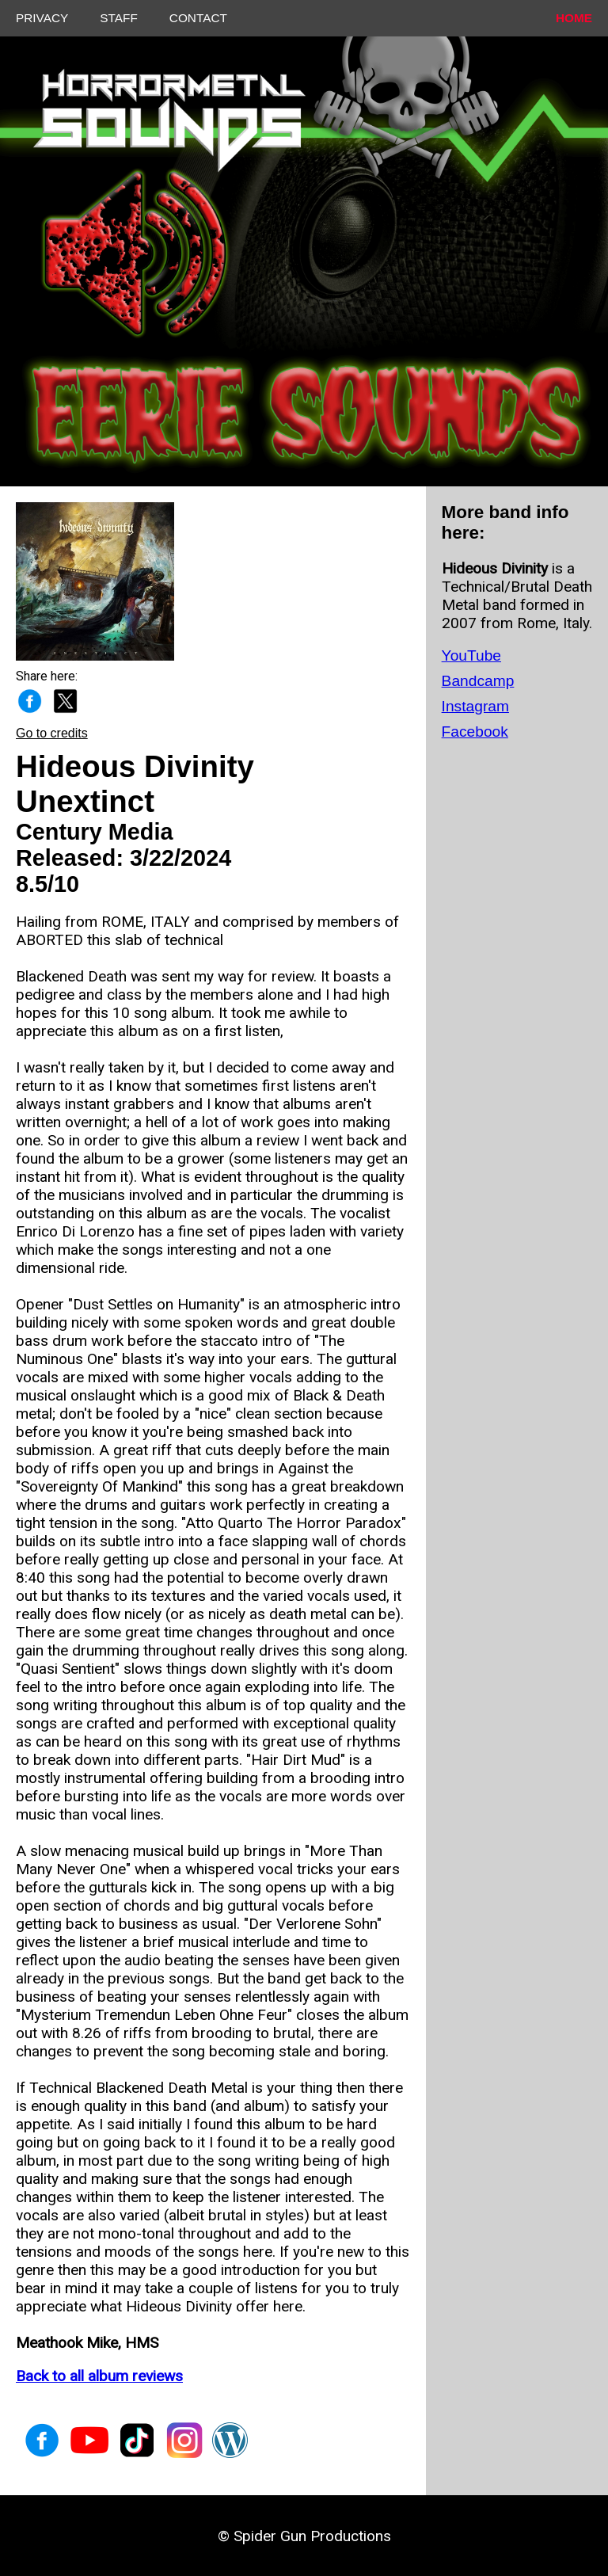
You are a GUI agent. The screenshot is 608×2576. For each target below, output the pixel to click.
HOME (574, 18)
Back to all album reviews (99, 2376)
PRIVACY (42, 18)
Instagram (475, 706)
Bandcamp (478, 681)
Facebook (475, 731)
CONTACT (198, 18)
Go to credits (52, 733)
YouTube (471, 655)
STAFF (119, 18)
